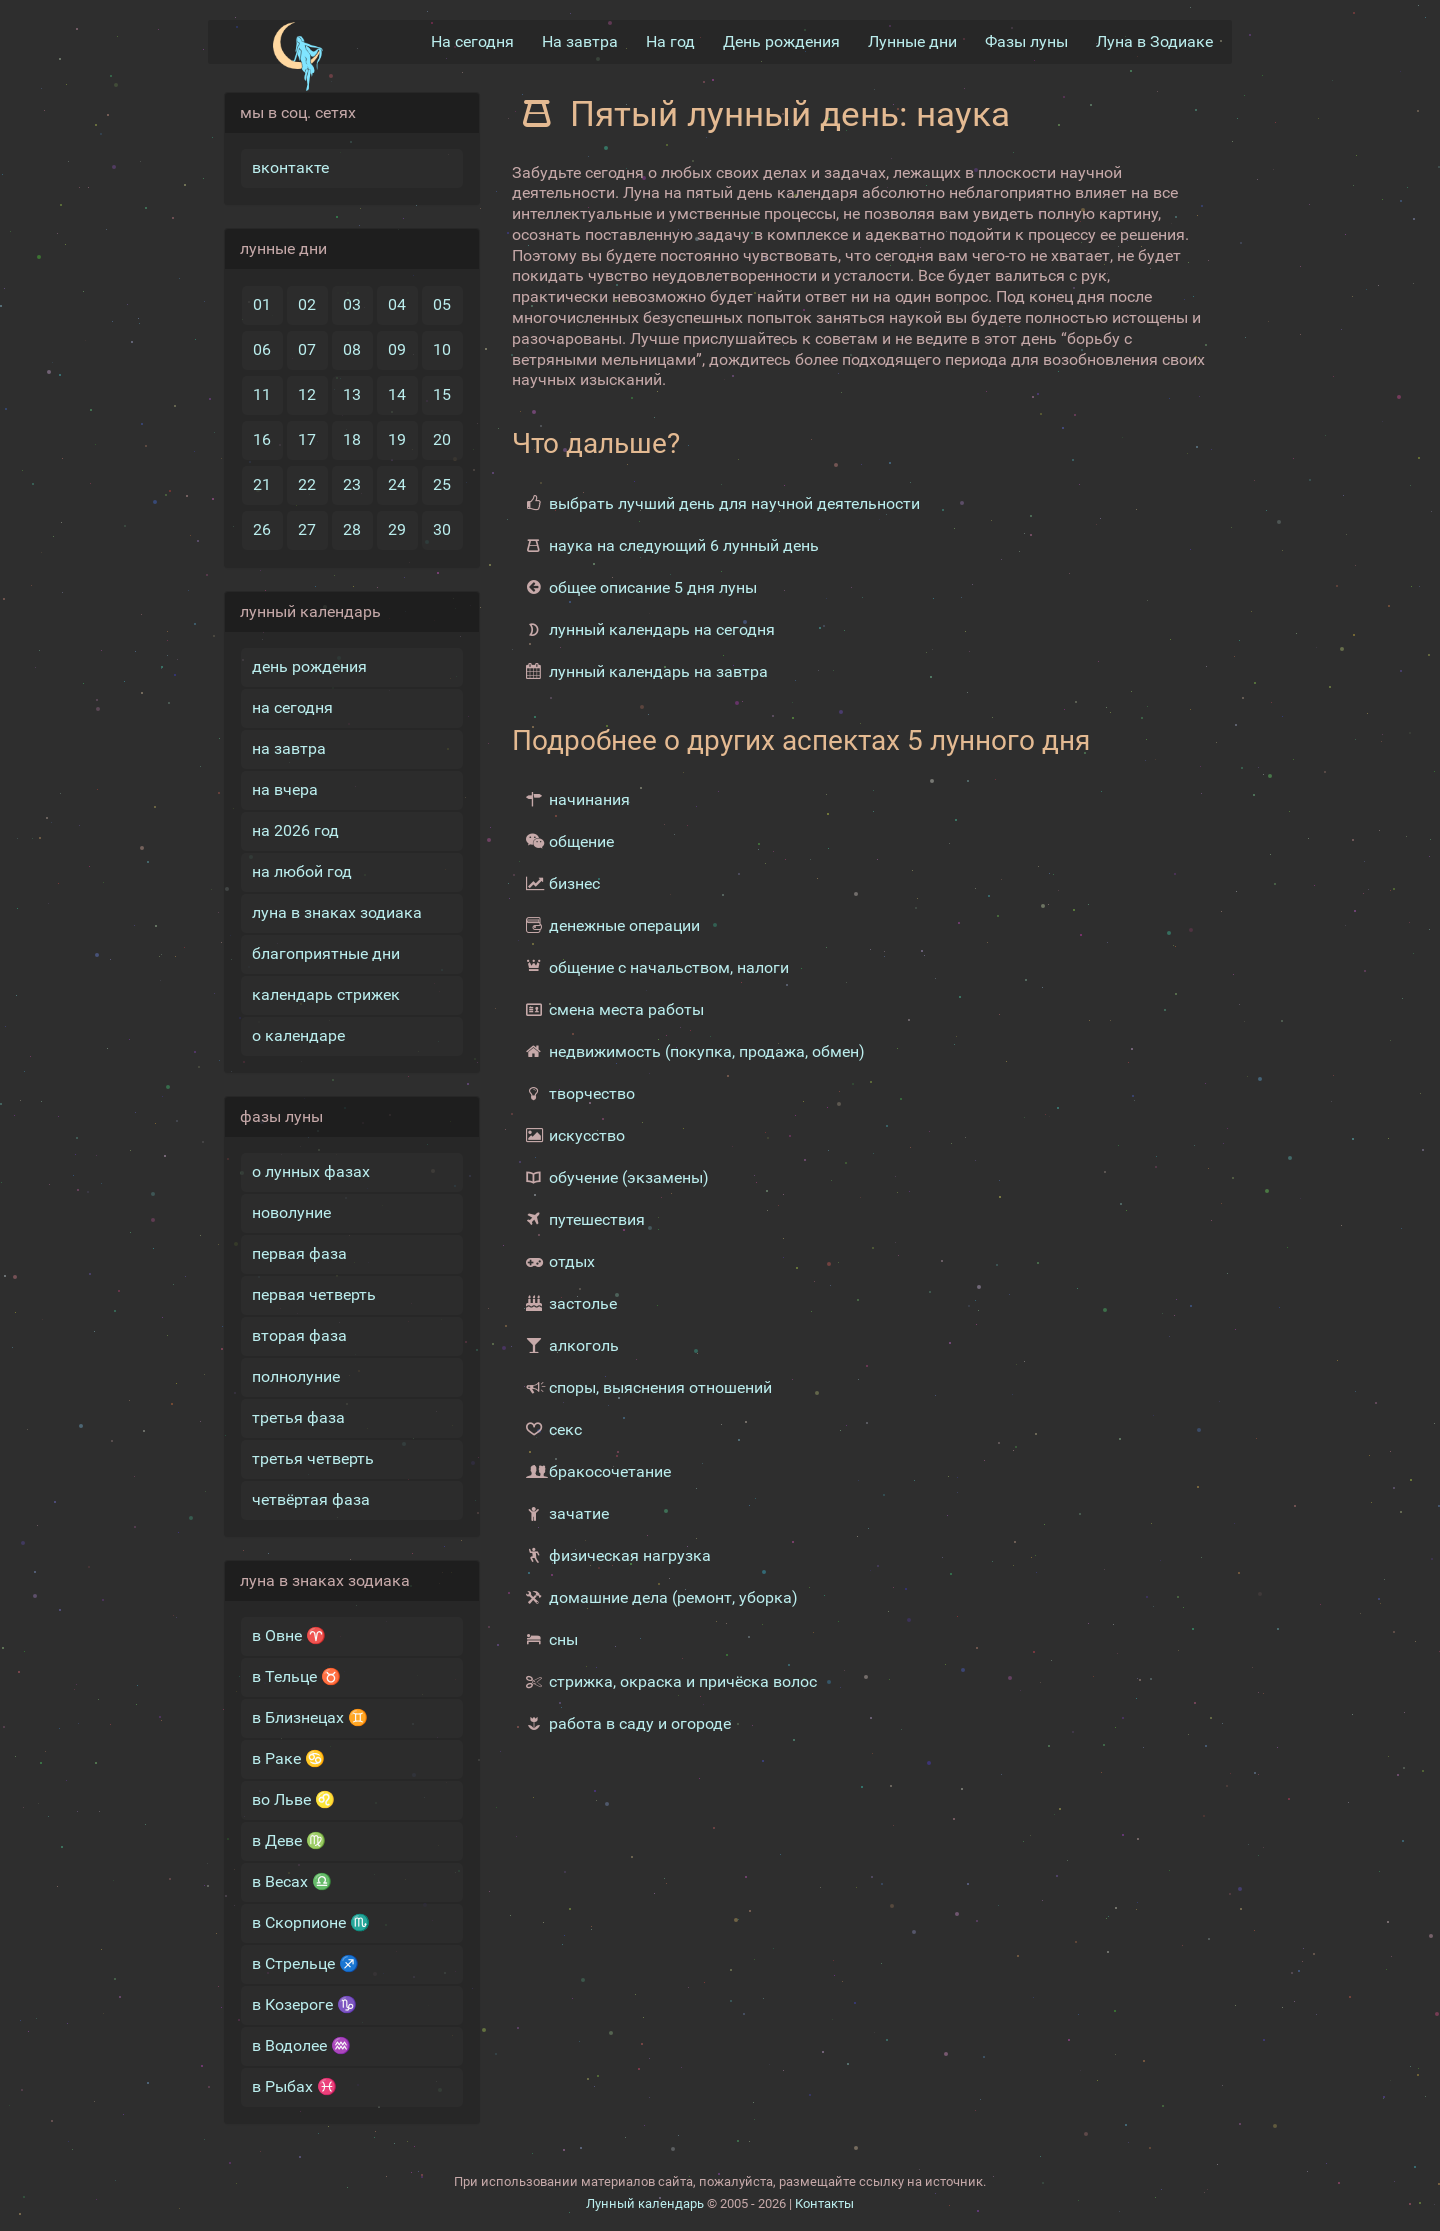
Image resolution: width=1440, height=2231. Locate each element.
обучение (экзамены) (629, 1177)
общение (581, 841)
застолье (583, 1303)
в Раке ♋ (288, 1758)
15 (442, 394)
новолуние (291, 1212)
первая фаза (299, 1253)
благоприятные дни (326, 953)
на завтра (289, 748)
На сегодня (472, 41)
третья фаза (298, 1417)
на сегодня (292, 707)
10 (442, 349)
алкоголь (584, 1345)
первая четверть (314, 1294)
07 (307, 349)
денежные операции (624, 925)
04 (397, 304)
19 (397, 439)
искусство (587, 1135)
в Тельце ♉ (296, 1676)
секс (565, 1429)
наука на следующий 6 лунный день (684, 545)
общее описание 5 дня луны (653, 587)
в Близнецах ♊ (310, 1717)
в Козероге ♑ (304, 2004)
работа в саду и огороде (640, 1723)
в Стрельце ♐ (305, 1963)
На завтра (580, 41)
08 (352, 349)
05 (442, 304)
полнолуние (296, 1376)
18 (352, 439)
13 (352, 394)
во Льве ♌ (293, 1799)
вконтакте (290, 167)
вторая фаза (299, 1335)
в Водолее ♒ (301, 2045)
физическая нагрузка (630, 1555)
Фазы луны (1026, 41)
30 (442, 529)
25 (442, 484)
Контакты (824, 2203)
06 (262, 349)
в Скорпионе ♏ (311, 1922)
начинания (589, 799)
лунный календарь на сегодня (662, 629)
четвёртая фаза (311, 1499)
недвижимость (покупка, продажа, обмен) (707, 1051)
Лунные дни (912, 41)
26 (262, 529)
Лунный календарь (645, 2203)
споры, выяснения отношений (660, 1387)
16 (262, 439)
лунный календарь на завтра (658, 671)
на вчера (285, 789)
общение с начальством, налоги (669, 967)
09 (397, 349)
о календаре (298, 1035)
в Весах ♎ (292, 1881)
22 (307, 484)
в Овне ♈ (289, 1635)
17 (307, 439)
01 (262, 304)
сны (563, 1639)
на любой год (302, 871)
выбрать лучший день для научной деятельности (734, 503)
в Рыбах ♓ (294, 2086)
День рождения (781, 41)
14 (397, 394)
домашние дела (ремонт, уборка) (673, 1597)
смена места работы (626, 1009)
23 (352, 484)
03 (352, 304)
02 (307, 304)
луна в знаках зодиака (337, 912)
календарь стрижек (326, 994)
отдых (572, 1261)
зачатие (579, 1513)
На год (670, 41)
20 (442, 439)
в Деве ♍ (289, 1840)
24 (397, 484)
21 (262, 484)
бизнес (574, 883)
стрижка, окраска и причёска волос (683, 1681)
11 (262, 394)
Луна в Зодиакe (1154, 41)
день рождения (309, 666)
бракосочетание (610, 1471)
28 (352, 529)
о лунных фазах (311, 1171)
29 (397, 529)
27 (307, 529)
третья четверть (313, 1458)
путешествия (597, 1219)
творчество (592, 1093)
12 (307, 394)
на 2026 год (295, 830)
